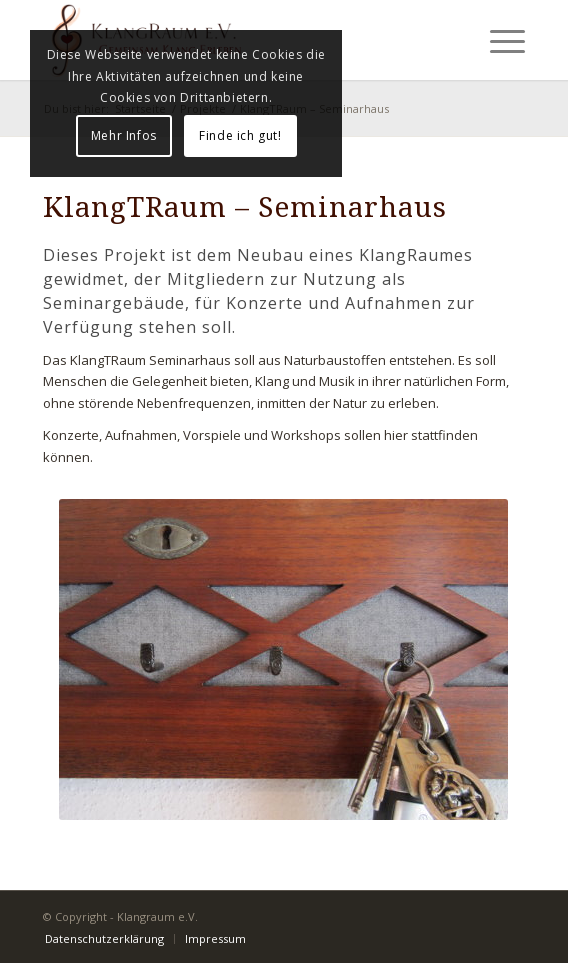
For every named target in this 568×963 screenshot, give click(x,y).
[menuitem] (104, 939)
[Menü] (497, 40)
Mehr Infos (124, 135)
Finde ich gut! (240, 135)
